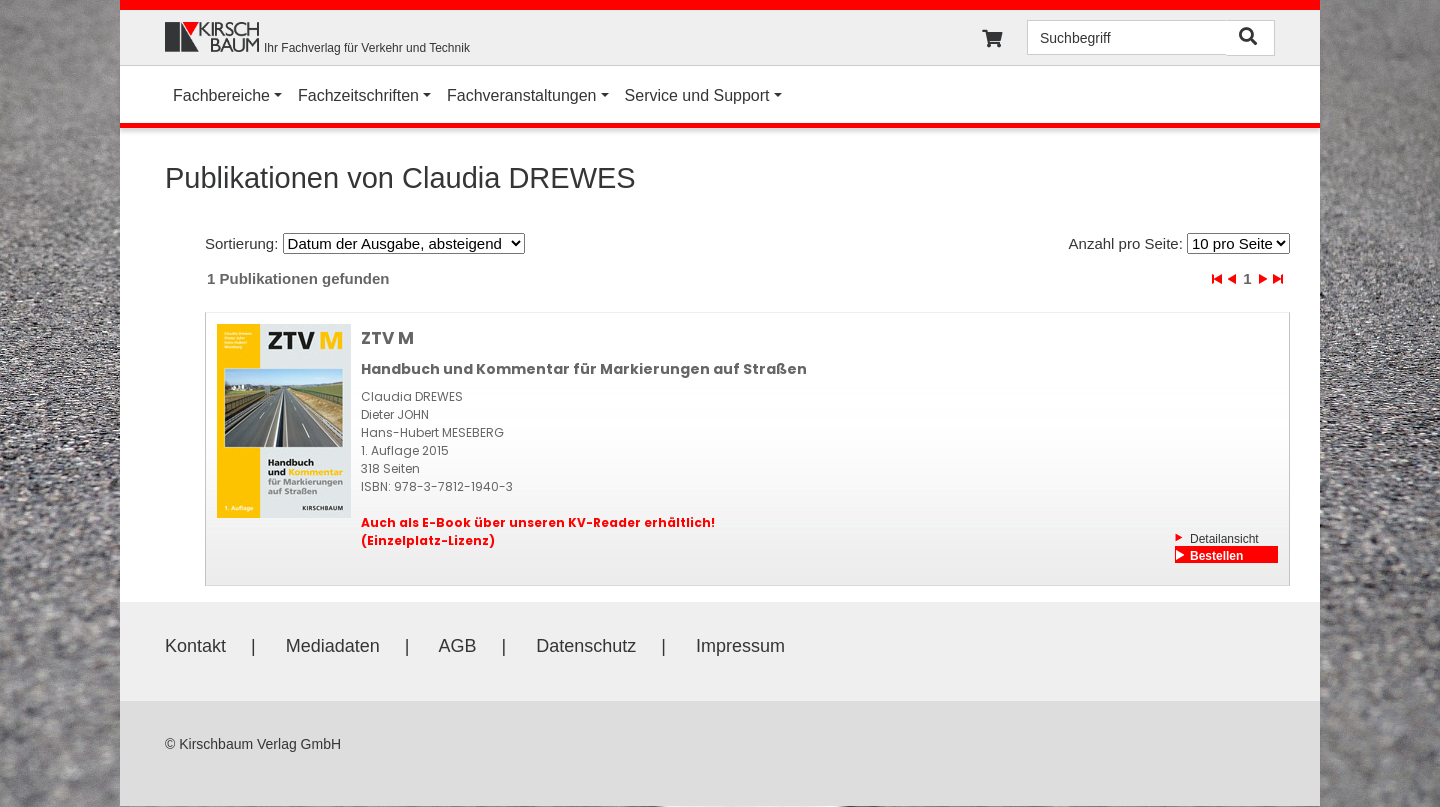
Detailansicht (1224, 539)
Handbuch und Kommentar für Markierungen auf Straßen (584, 369)
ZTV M (387, 338)
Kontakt (195, 646)
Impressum (740, 646)
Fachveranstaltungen (521, 95)
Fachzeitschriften (358, 95)
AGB (458, 646)
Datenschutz (586, 646)
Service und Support (697, 95)
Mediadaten (333, 646)
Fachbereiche (221, 95)
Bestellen (1216, 556)
